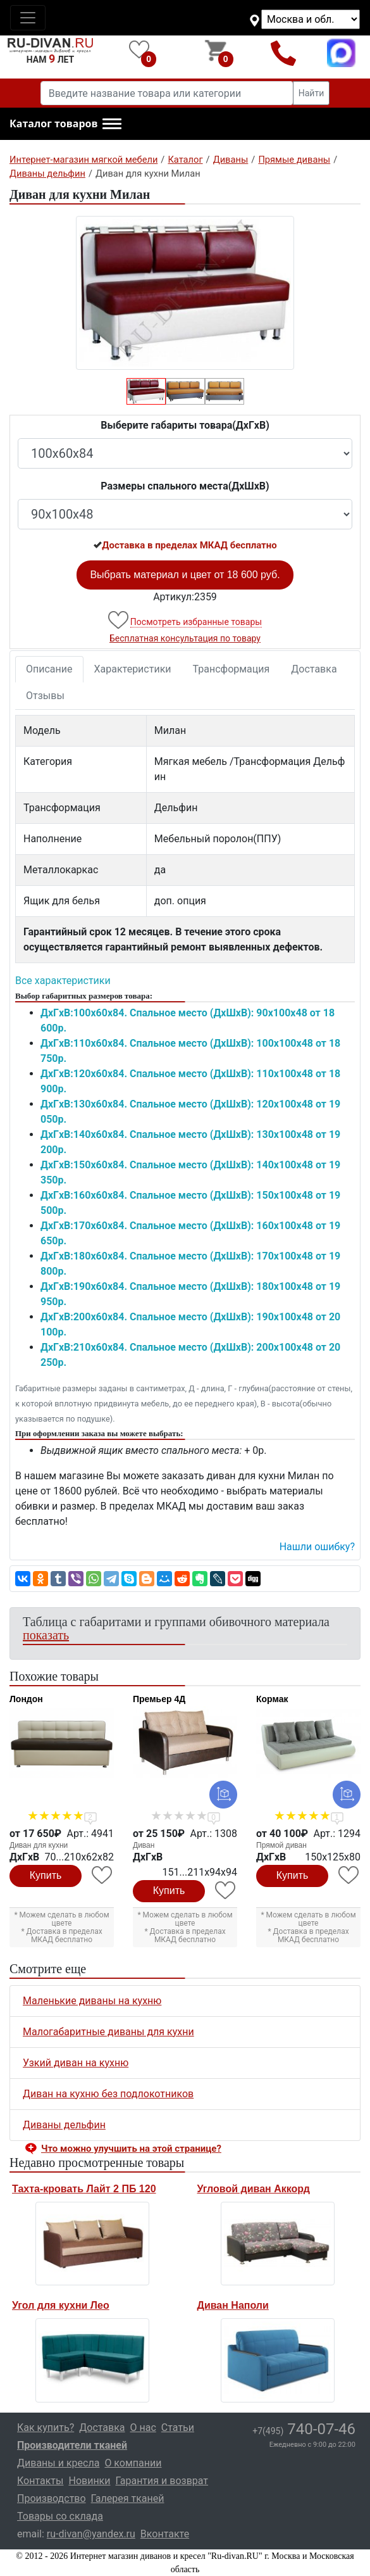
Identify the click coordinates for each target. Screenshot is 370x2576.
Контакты (40, 2481)
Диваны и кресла (58, 2463)
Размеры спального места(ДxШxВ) (185, 486)
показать (46, 1635)
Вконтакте (164, 2534)
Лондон (26, 1699)
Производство (51, 2498)
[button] (65, 124)
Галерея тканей (127, 2498)
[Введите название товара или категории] (166, 93)
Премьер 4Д (159, 1699)
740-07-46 (303, 2429)
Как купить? (45, 2427)
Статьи (177, 2427)
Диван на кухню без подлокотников (108, 2094)
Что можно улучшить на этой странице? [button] (131, 2148)
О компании (132, 2463)
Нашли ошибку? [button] (317, 1547)
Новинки (89, 2481)
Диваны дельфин (64, 2125)
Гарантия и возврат (162, 2481)
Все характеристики (63, 981)
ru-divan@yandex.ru (91, 2534)
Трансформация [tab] (231, 669)
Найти (311, 93)
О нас (143, 2427)
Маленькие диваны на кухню (92, 2001)
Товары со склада (60, 2516)
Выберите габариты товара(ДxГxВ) (185, 425)
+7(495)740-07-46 (283, 53)
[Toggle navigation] (28, 17)
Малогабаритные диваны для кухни (108, 2032)
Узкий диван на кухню (75, 2063)
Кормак (272, 1699)
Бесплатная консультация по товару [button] (185, 638)
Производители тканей (72, 2445)
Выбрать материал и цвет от (185, 574)
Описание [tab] (49, 669)
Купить (46, 1875)
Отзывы (45, 696)
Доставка (313, 669)
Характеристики (132, 669)
